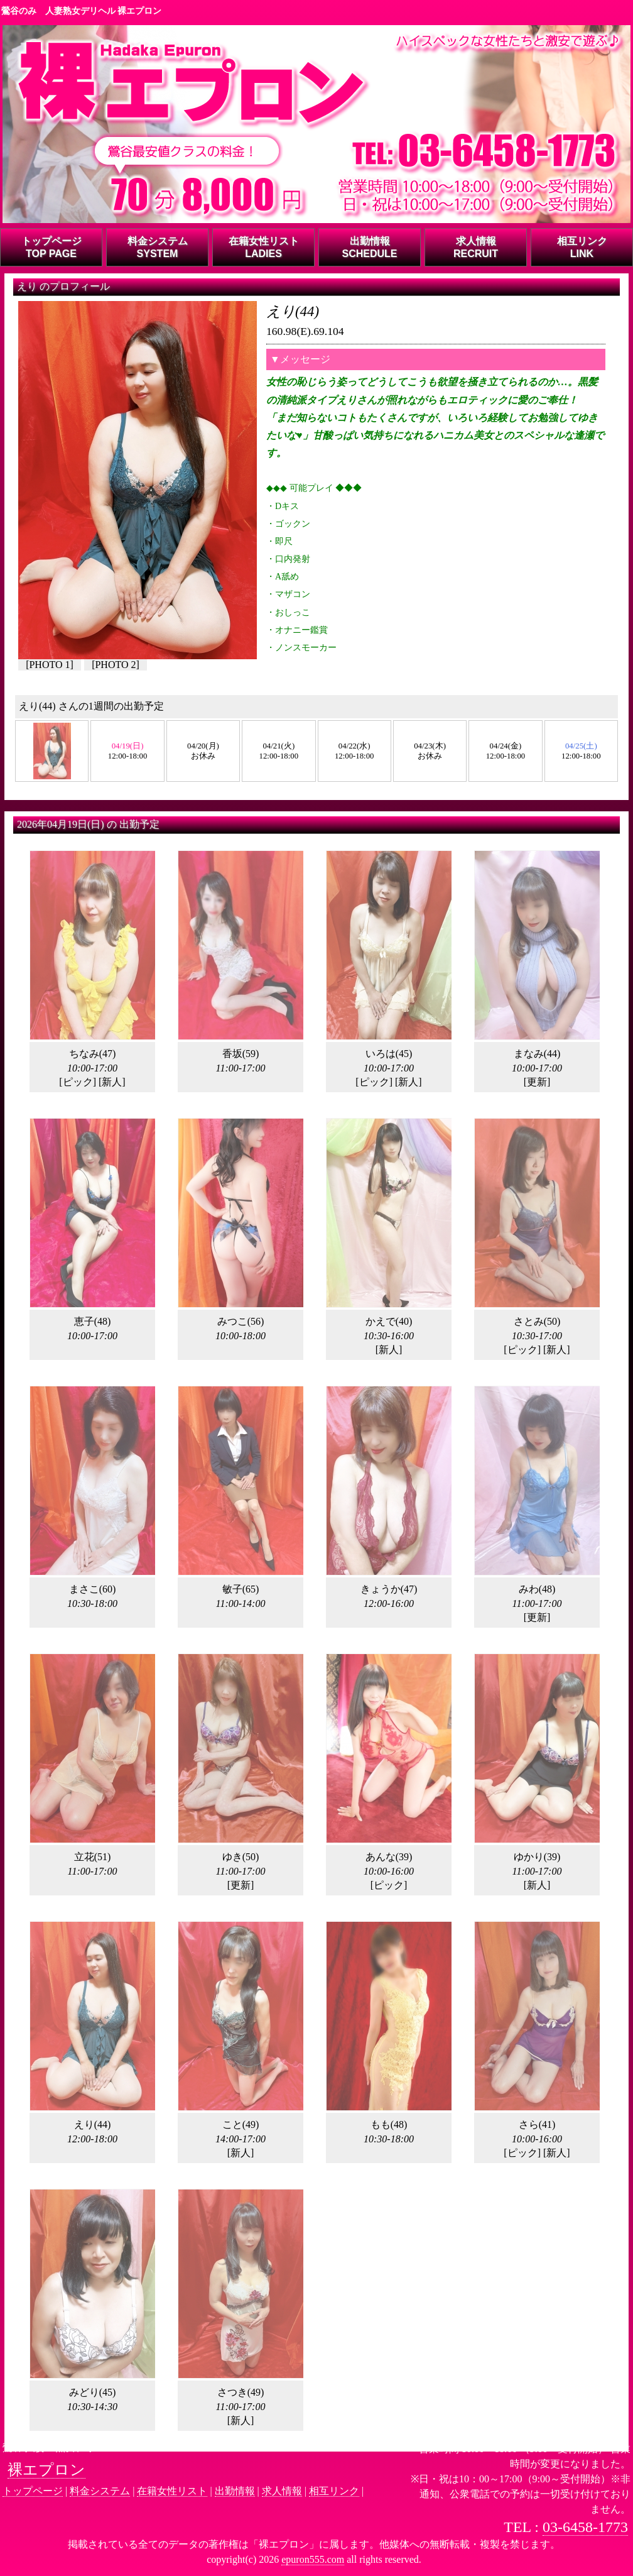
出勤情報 (235, 2491)
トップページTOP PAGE (51, 247)
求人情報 (282, 2491)
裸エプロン (46, 2470)
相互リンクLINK (582, 247)
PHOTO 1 (49, 664)
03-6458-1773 (585, 2527)
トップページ (33, 2491)
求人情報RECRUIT (475, 247)
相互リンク (334, 2491)
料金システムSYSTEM (157, 247)
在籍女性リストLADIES (264, 247)
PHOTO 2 (115, 664)
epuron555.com (312, 2559)
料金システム (100, 2491)
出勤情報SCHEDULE (369, 247)
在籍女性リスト (172, 2491)
